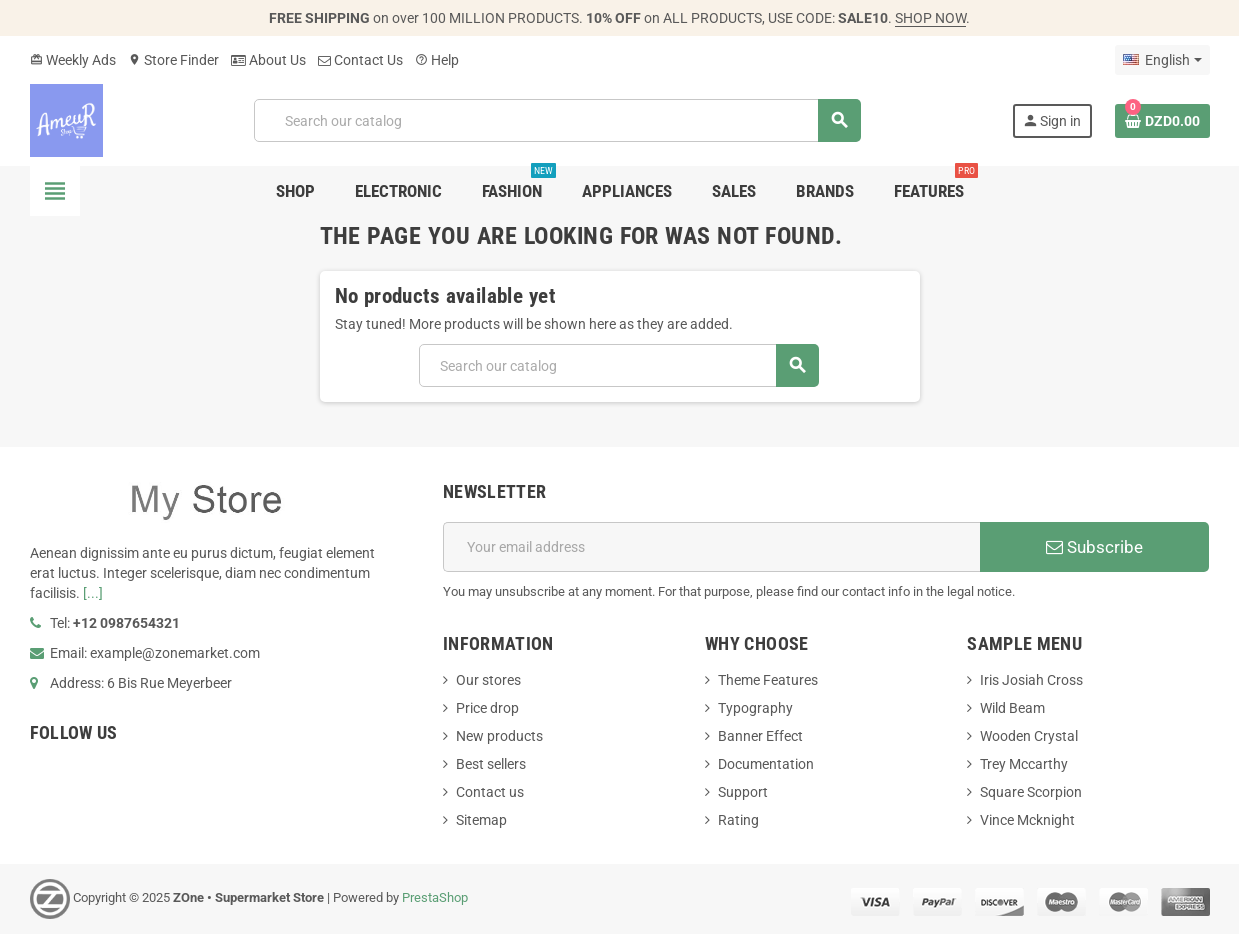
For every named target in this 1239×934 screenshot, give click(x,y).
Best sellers (491, 764)
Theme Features (768, 680)
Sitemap (481, 820)
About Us (268, 60)
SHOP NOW (930, 18)
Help (437, 60)
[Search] (557, 120)
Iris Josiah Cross (1031, 680)
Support (743, 792)
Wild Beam (1012, 708)
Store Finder (173, 60)
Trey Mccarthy (1024, 764)
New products (499, 736)
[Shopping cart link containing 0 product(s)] (1162, 121)
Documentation (766, 764)
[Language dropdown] (1162, 60)
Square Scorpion (1031, 792)
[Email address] (711, 547)
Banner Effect (760, 736)
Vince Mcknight (1027, 820)
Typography (755, 708)
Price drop (487, 708)
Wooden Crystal (1029, 736)
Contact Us (360, 60)
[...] (93, 593)
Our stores (488, 680)
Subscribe (1094, 547)
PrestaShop (435, 897)
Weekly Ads (73, 60)
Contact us (490, 792)
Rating (738, 820)
